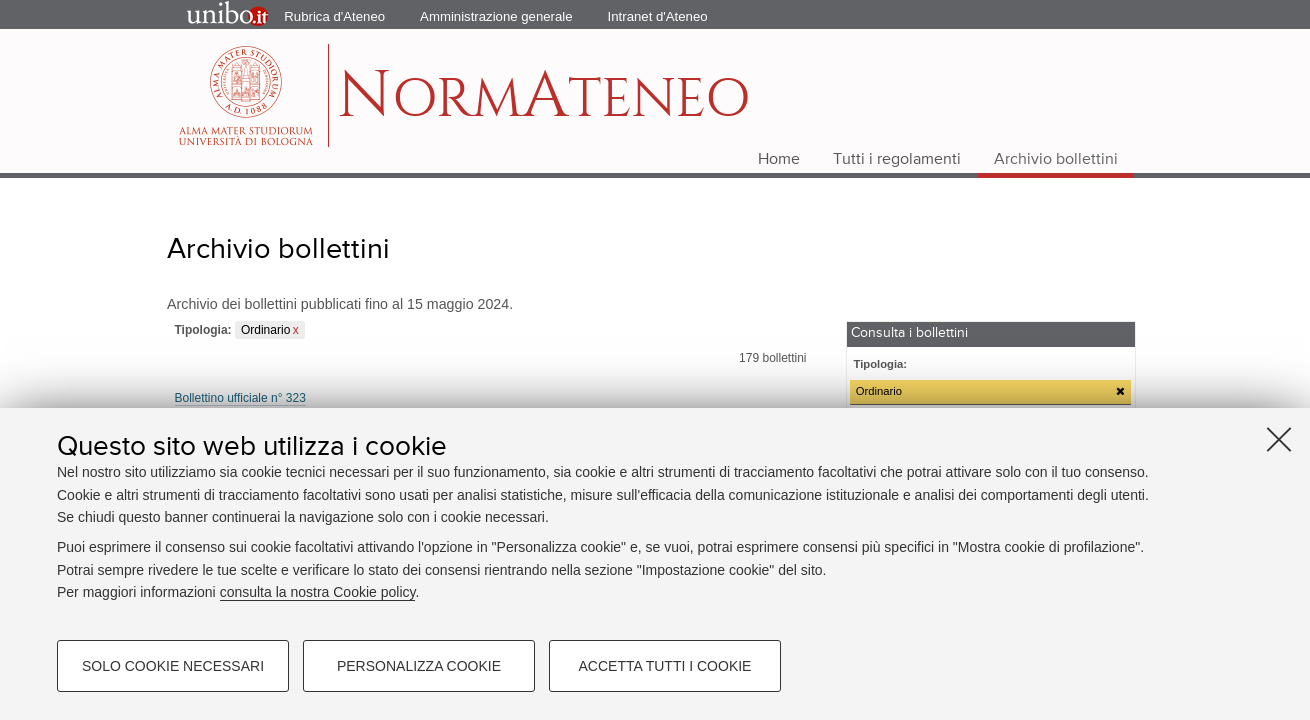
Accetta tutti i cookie (665, 666)
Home (779, 160)
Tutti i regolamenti (897, 160)
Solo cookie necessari (173, 666)
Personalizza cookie (419, 666)
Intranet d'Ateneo (658, 16)
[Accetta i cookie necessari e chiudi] (1279, 439)
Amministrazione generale (496, 16)
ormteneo (543, 105)
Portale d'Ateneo (210, 15)
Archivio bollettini (1056, 160)
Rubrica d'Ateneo (334, 16)
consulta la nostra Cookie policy (318, 592)
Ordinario (265, 330)
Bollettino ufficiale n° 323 (240, 398)
